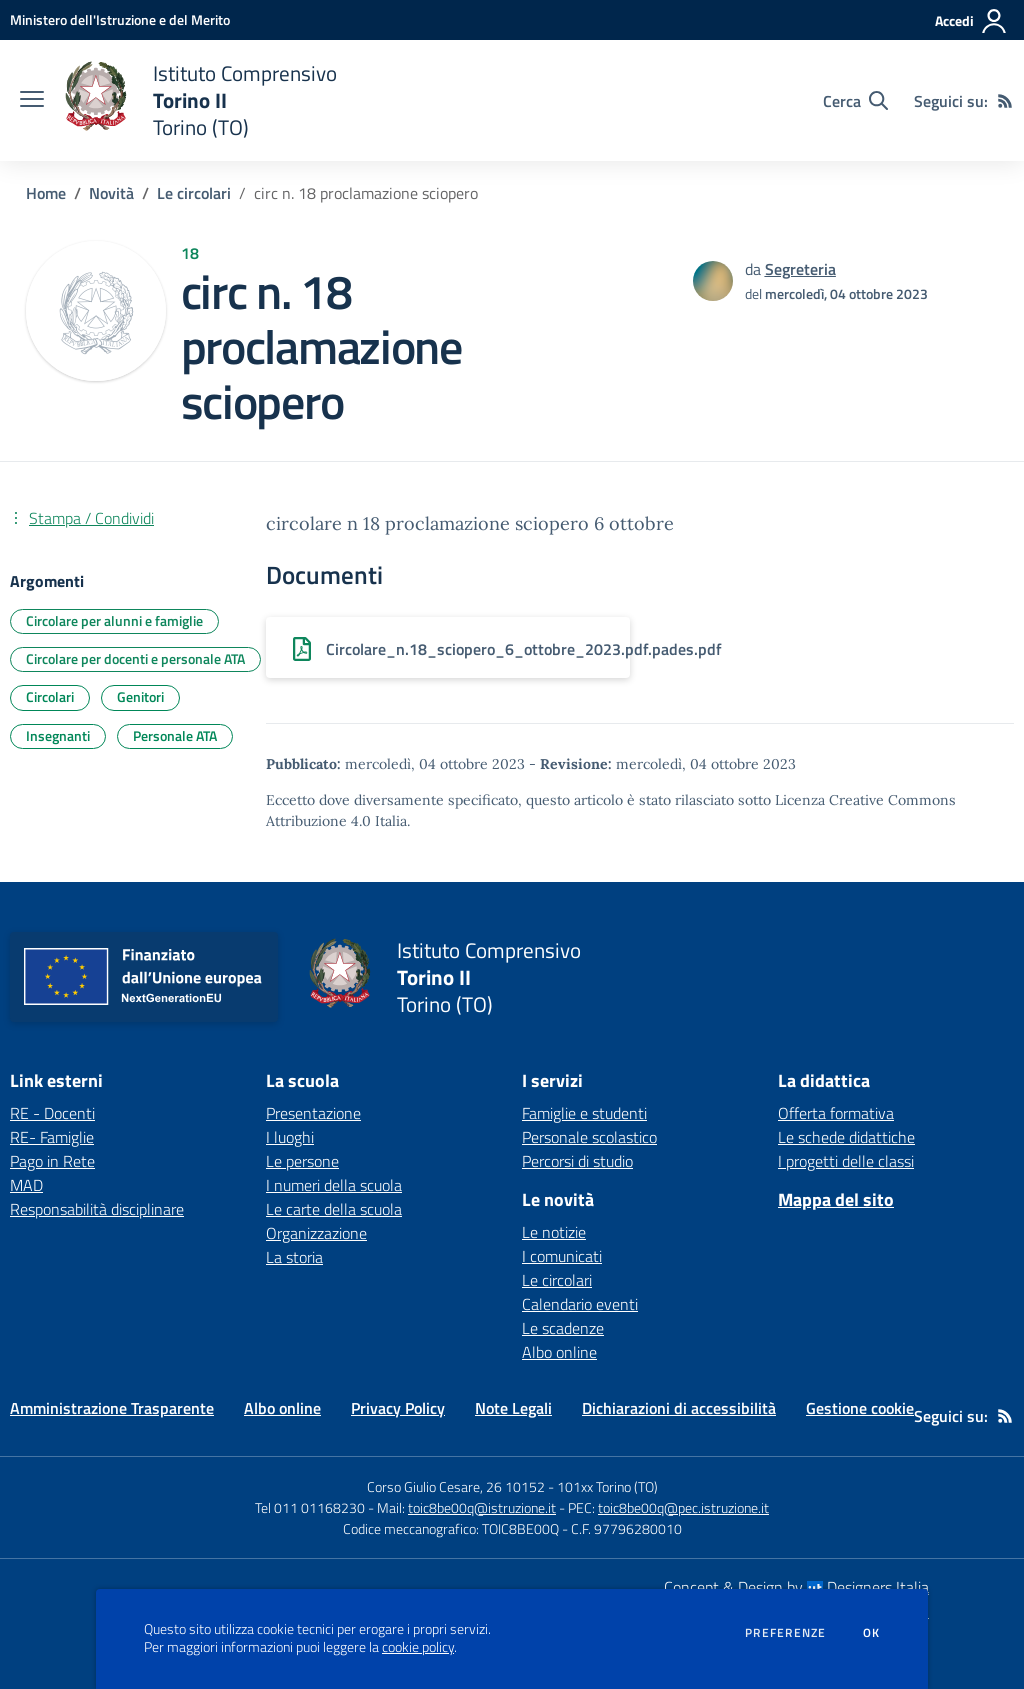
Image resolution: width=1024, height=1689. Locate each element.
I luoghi (290, 1137)
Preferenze (785, 1633)
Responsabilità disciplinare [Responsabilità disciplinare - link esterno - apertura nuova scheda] (97, 1209)
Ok (872, 1633)
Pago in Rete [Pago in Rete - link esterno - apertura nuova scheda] (52, 1161)
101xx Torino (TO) (607, 1486)
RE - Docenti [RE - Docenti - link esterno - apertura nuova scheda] (52, 1113)
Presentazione (313, 1113)
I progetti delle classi (846, 1161)
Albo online (559, 1352)
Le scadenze (563, 1328)
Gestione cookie (860, 1408)
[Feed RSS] (1005, 101)
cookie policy (418, 1647)
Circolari (50, 696)
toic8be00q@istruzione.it (482, 1507)
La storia (294, 1257)
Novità (111, 193)
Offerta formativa (836, 1113)
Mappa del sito (836, 1199)
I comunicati (562, 1256)
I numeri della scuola (334, 1185)
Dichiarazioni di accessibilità (679, 1408)
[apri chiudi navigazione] (32, 101)
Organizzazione (316, 1233)
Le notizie (554, 1232)
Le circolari (194, 193)
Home (46, 193)
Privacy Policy (398, 1408)
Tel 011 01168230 (310, 1507)
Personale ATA (175, 735)
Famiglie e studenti (584, 1113)
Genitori (140, 696)
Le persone (302, 1161)
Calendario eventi (580, 1304)
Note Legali (513, 1408)
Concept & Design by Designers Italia (796, 1587)
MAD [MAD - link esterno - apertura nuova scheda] (26, 1185)
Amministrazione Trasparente (112, 1408)
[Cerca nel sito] (855, 101)
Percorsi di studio (577, 1161)
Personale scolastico (589, 1137)
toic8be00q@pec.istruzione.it (683, 1507)
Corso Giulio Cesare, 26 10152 (456, 1486)
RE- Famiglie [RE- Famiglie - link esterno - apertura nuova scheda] (52, 1137)
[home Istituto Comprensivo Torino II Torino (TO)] (200, 100)
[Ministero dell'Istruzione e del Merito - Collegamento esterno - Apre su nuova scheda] (120, 19)
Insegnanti (58, 735)
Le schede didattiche (846, 1137)
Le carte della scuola (334, 1209)
